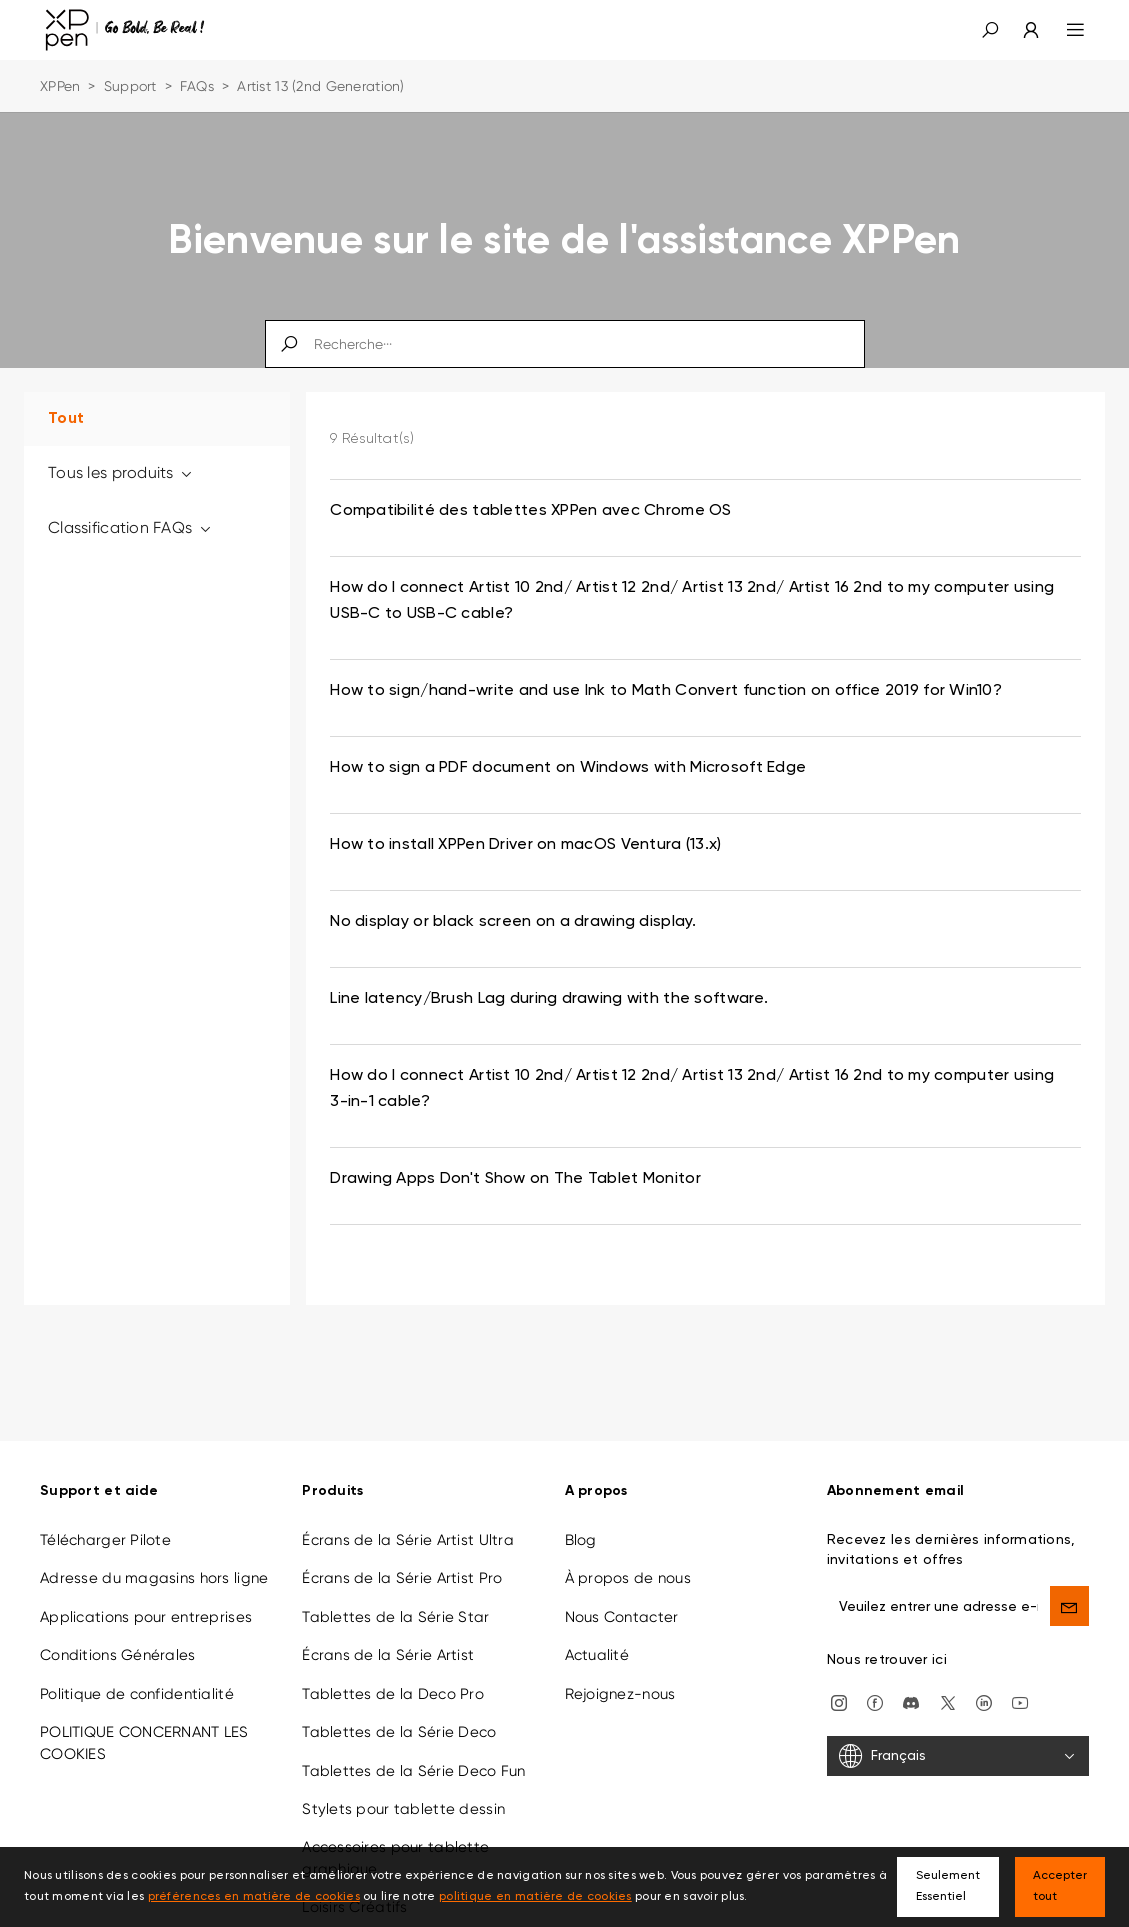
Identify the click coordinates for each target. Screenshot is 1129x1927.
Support (130, 86)
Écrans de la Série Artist (388, 1655)
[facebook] (875, 1702)
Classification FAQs (130, 527)
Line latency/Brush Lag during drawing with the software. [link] (549, 999)
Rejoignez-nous (620, 1694)
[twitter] (948, 1702)
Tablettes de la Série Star (395, 1617)
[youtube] (1020, 1702)
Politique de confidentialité (137, 1694)
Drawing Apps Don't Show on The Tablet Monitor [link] (515, 1179)
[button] (990, 30)
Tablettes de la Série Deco (399, 1732)
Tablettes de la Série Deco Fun (413, 1771)
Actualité (597, 1655)
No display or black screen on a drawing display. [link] (513, 922)
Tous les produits (121, 472)
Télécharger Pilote (105, 1540)
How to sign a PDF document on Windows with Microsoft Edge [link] (568, 768)
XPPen (60, 86)
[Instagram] (839, 1702)
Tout (66, 419)
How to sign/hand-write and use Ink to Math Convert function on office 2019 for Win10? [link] (666, 691)
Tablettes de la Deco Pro (393, 1694)
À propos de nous (628, 1578)
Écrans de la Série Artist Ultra (408, 1540)
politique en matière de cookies (535, 1897)
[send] (1069, 1606)
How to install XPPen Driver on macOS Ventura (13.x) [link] (525, 845)
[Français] (958, 1756)
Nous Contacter (622, 1617)
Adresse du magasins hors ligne (154, 1578)
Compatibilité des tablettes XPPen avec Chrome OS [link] (530, 511)
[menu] (1063, 30)
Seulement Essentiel (948, 1886)
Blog (581, 1540)
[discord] (911, 1702)
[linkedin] (984, 1702)
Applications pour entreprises (146, 1617)
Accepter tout (1060, 1886)
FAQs (197, 86)
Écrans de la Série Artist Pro (402, 1578)
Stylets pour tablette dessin (403, 1809)
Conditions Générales (118, 1655)
